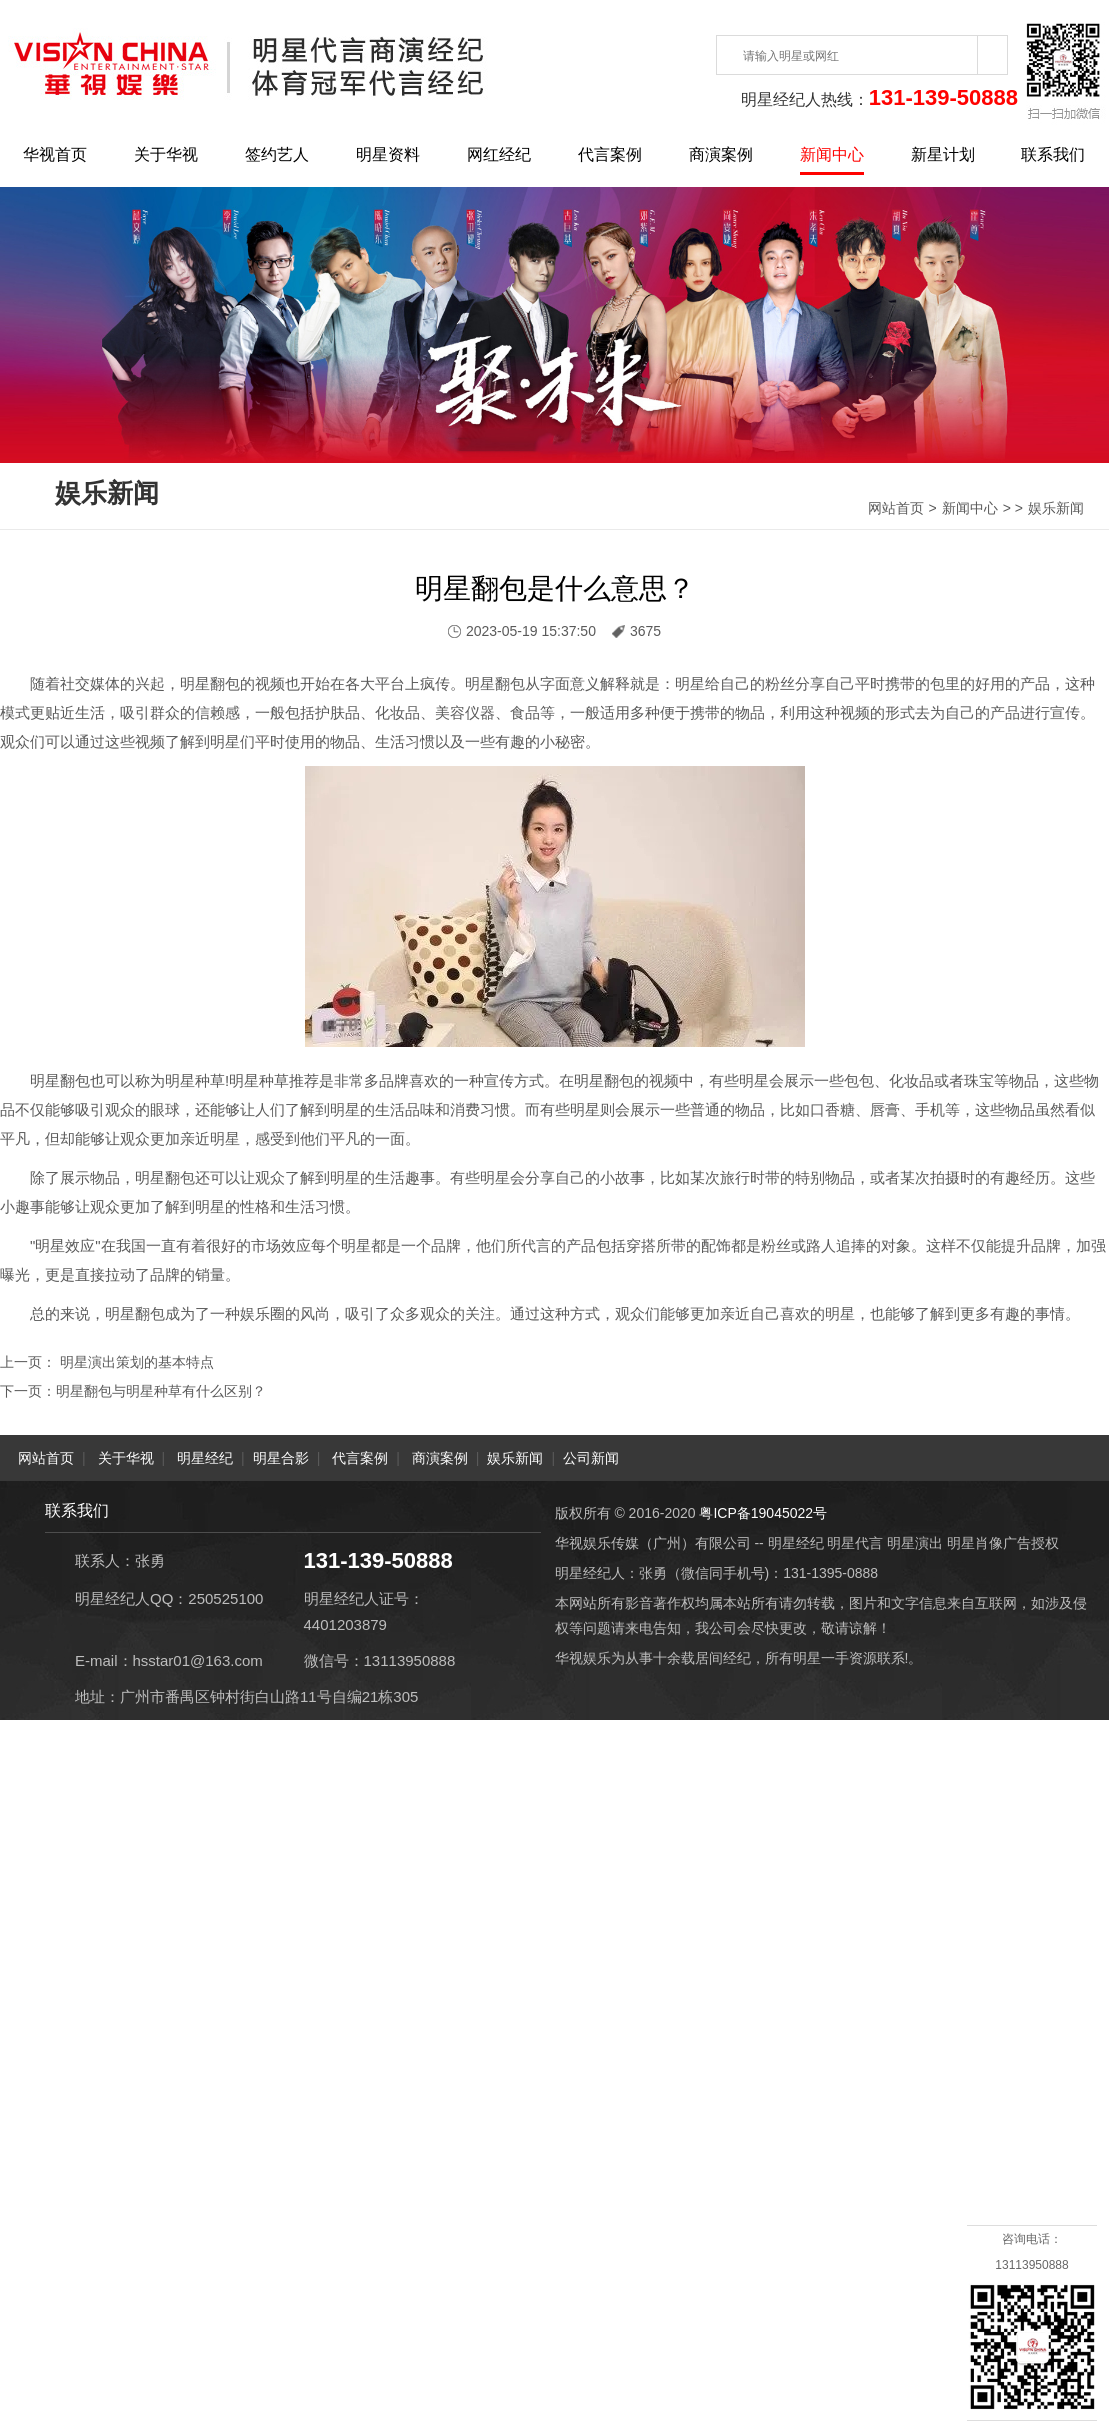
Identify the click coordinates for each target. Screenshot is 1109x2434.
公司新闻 (591, 1457)
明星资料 (388, 154)
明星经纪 (205, 1457)
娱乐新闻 (1056, 508)
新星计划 (943, 154)
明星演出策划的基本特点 (135, 1362)
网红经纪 (499, 154)
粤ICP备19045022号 (763, 1512)
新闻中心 (832, 154)
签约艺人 (277, 154)
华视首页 (55, 154)
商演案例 (721, 154)
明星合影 (281, 1457)
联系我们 (1053, 154)
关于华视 (166, 154)
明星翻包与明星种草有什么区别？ (161, 1390)
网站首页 (896, 508)
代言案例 (610, 154)
